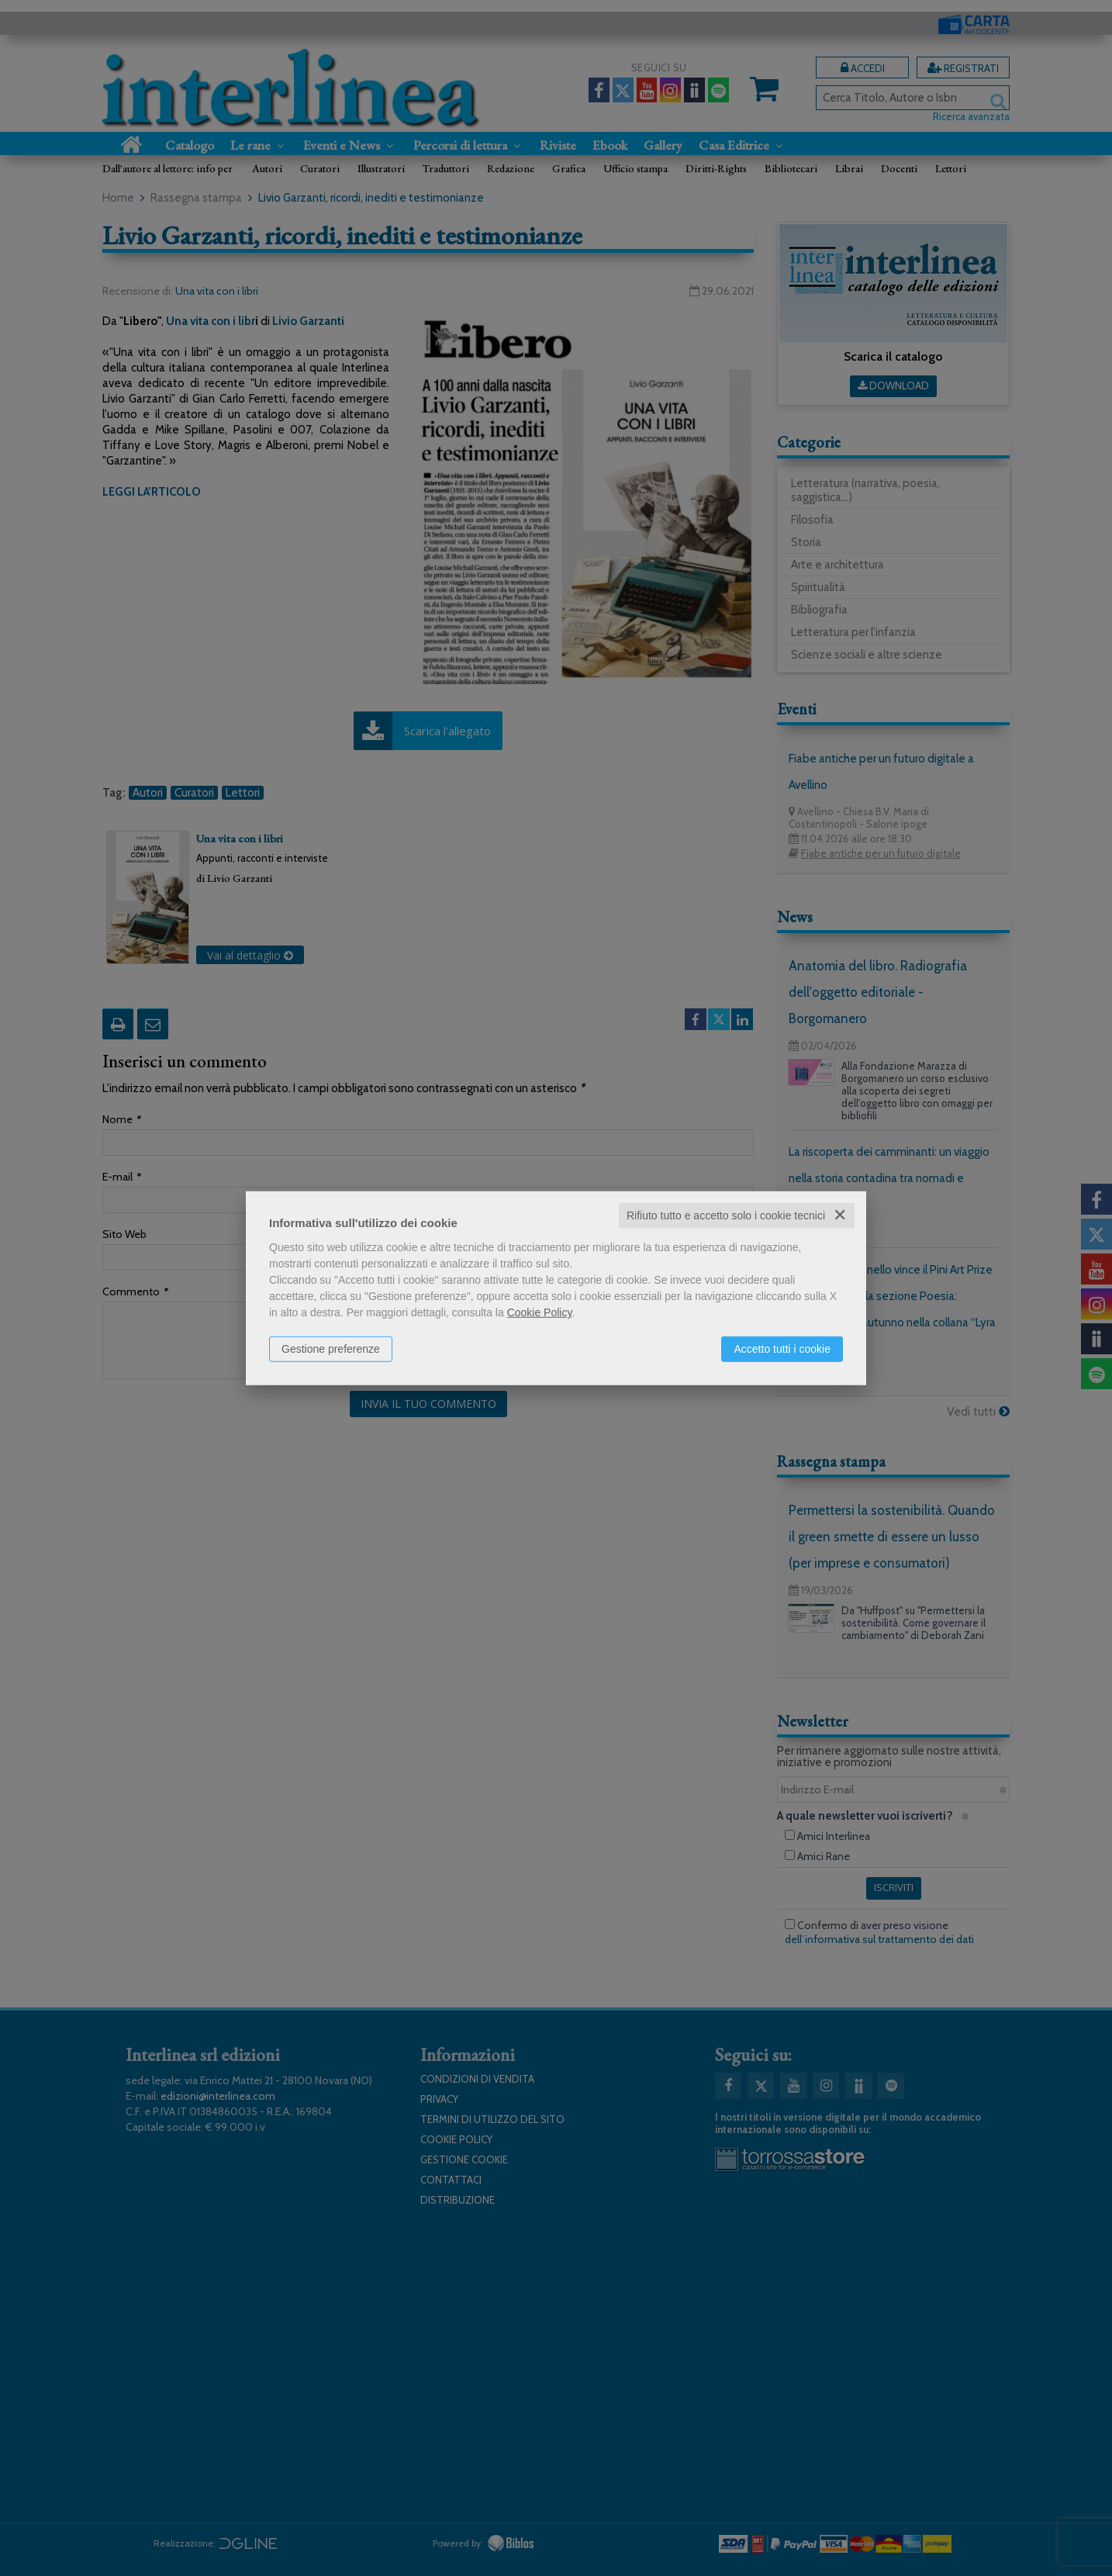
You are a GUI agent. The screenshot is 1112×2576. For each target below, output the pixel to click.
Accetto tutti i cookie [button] (782, 1349)
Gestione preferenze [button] (330, 1349)
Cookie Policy (539, 1312)
